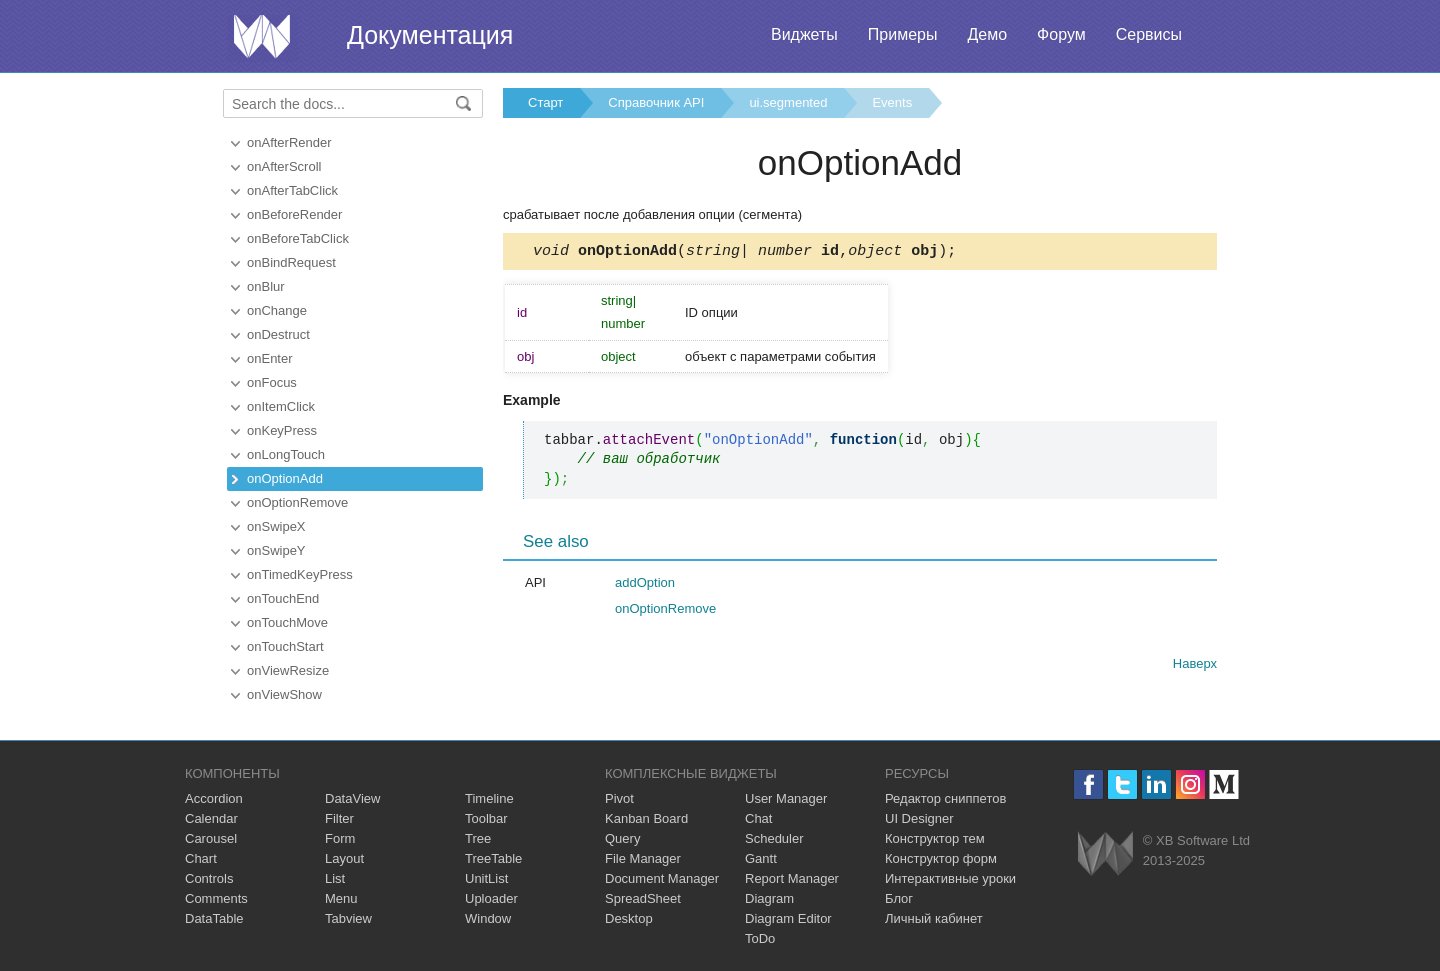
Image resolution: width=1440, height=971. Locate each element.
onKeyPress (282, 430)
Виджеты (804, 34)
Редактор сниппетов (945, 798)
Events (892, 102)
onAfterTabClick (292, 190)
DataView (352, 798)
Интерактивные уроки (950, 878)
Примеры (903, 34)
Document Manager (662, 878)
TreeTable (493, 858)
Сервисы (1149, 34)
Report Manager (792, 878)
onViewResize (288, 670)
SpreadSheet (643, 898)
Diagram (769, 898)
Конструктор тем (935, 838)
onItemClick (281, 406)
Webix (1105, 853)
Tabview (348, 918)
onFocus (272, 382)
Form (340, 838)
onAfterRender (289, 142)
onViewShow (284, 694)
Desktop (629, 918)
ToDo (760, 938)
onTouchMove (287, 622)
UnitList (486, 878)
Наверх (1195, 666)
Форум (1061, 34)
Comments (216, 898)
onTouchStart (285, 646)
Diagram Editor (788, 918)
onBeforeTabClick (298, 238)
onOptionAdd (285, 478)
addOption (645, 585)
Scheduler (774, 838)
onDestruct (278, 334)
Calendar (211, 818)
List (335, 878)
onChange (277, 310)
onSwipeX (276, 526)
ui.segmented (788, 102)
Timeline (489, 798)
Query (622, 838)
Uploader (491, 898)
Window (488, 918)
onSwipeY (276, 550)
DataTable (214, 918)
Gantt (761, 858)
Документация (430, 35)
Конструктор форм (941, 858)
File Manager (643, 858)
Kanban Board (646, 818)
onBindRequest (291, 262)
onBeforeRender (294, 214)
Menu (341, 898)
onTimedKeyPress (300, 574)
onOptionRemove (297, 502)
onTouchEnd (283, 598)
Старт (545, 102)
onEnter (270, 358)
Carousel (211, 838)
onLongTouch (286, 454)
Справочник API (656, 102)
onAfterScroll (284, 166)
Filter (339, 818)
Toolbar (486, 818)
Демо (987, 34)
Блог (899, 898)
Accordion (214, 798)
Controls (209, 878)
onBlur (266, 286)
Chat (758, 818)
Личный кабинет (934, 918)
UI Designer (919, 818)
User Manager (786, 798)
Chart (201, 858)
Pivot (619, 798)
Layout (344, 858)
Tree (478, 838)
